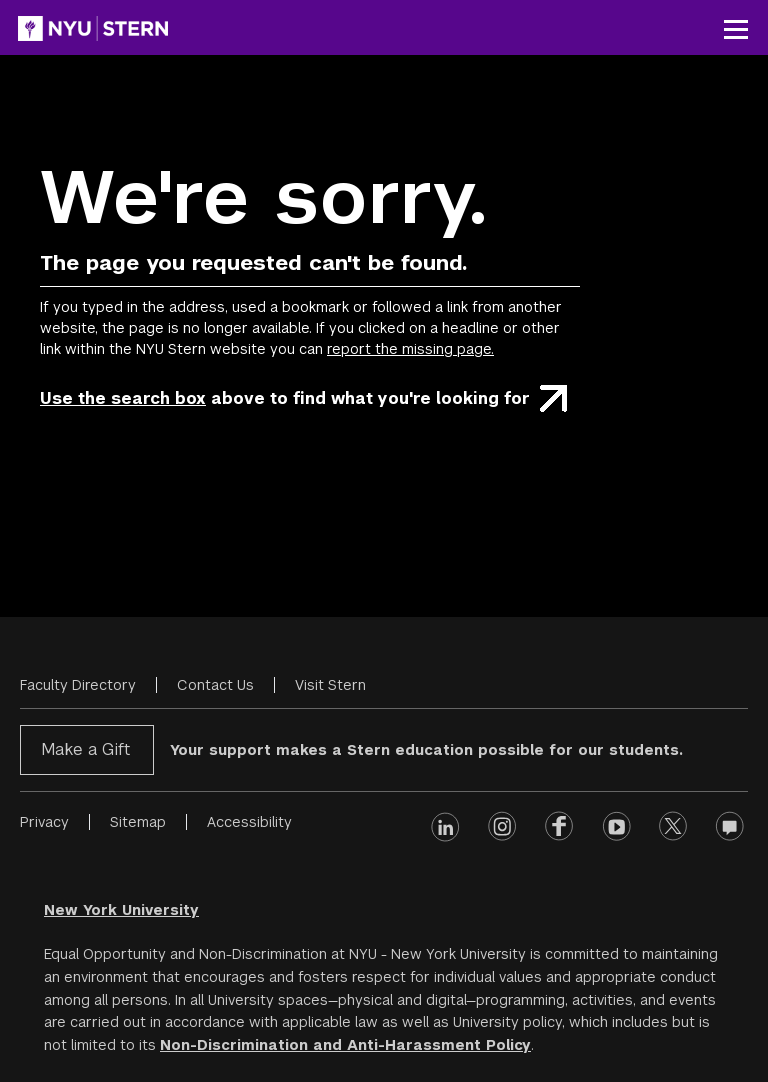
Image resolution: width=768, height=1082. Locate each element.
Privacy (44, 822)
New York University (121, 910)
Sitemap (138, 822)
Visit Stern (330, 685)
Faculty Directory (78, 685)
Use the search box (123, 398)
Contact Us (215, 685)
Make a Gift (85, 749)
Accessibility (249, 822)
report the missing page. (410, 349)
